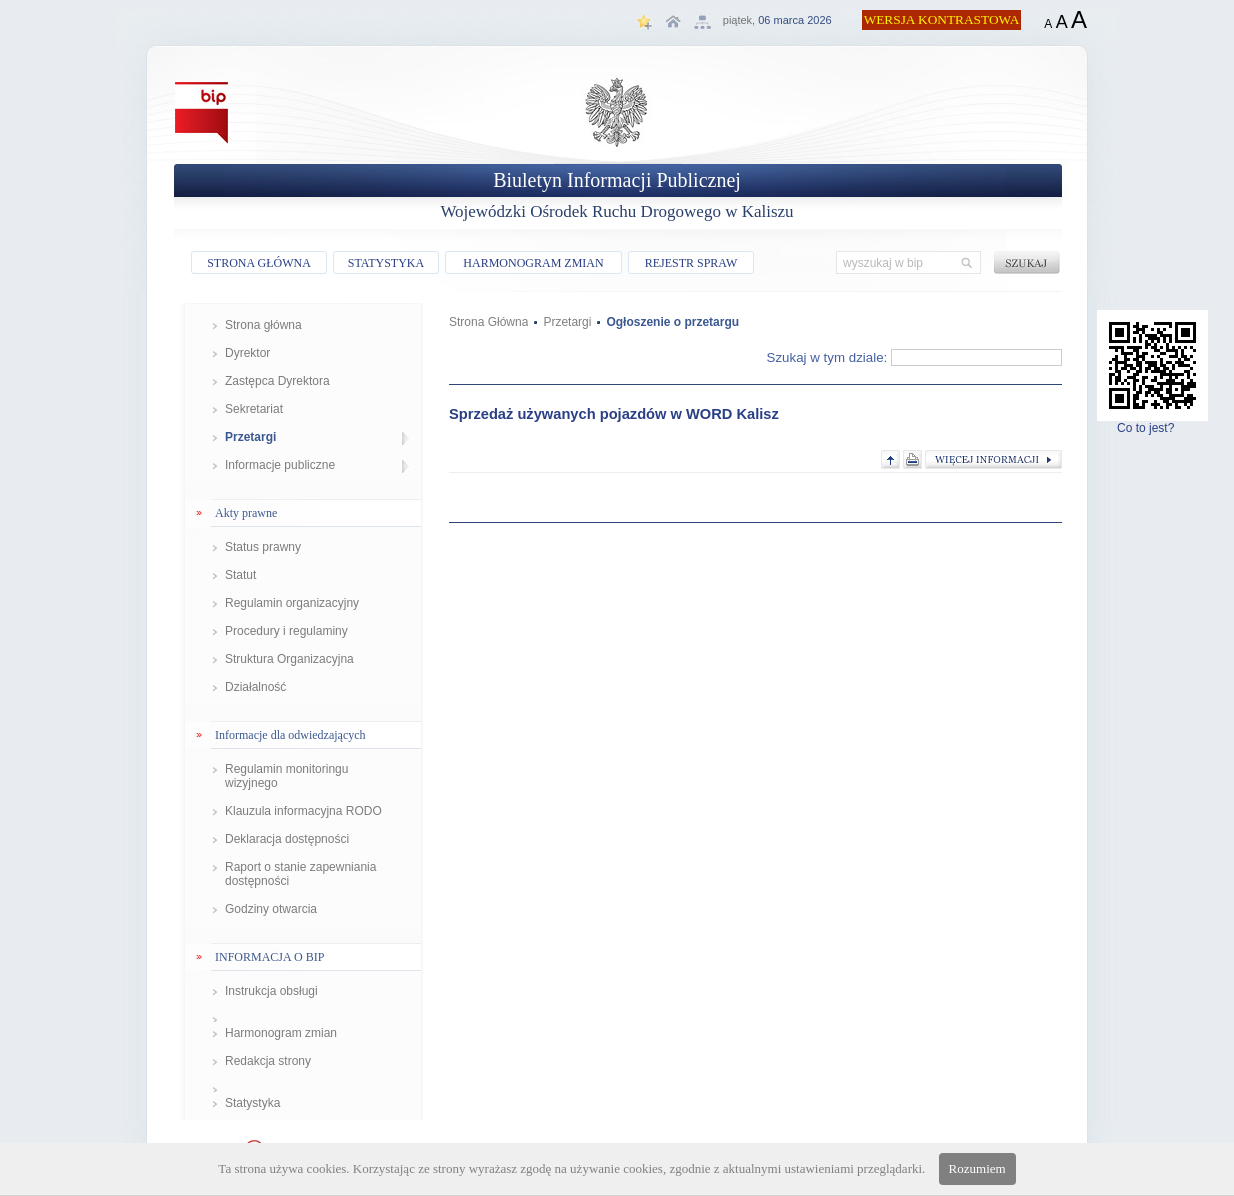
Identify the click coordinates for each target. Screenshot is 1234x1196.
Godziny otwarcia (271, 909)
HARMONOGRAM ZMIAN (533, 263)
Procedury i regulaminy (286, 631)
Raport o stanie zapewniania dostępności (300, 874)
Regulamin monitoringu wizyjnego (286, 776)
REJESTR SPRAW (691, 263)
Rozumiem (977, 1168)
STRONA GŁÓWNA (259, 263)
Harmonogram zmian (281, 1033)
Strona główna (263, 325)
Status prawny (263, 547)
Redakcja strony (268, 1061)
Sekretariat (254, 409)
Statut (240, 575)
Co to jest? (1152, 422)
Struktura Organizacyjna (289, 659)
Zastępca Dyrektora (277, 381)
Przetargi (250, 437)
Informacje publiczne (280, 465)
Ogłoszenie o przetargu (672, 322)
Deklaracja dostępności (287, 839)
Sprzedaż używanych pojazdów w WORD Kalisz (614, 414)
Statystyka (252, 1103)
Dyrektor (247, 353)
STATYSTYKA (386, 263)
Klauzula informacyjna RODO (303, 811)
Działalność (255, 687)
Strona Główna (488, 322)
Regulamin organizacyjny (292, 603)
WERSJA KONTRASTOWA (942, 19)
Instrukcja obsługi (271, 991)
